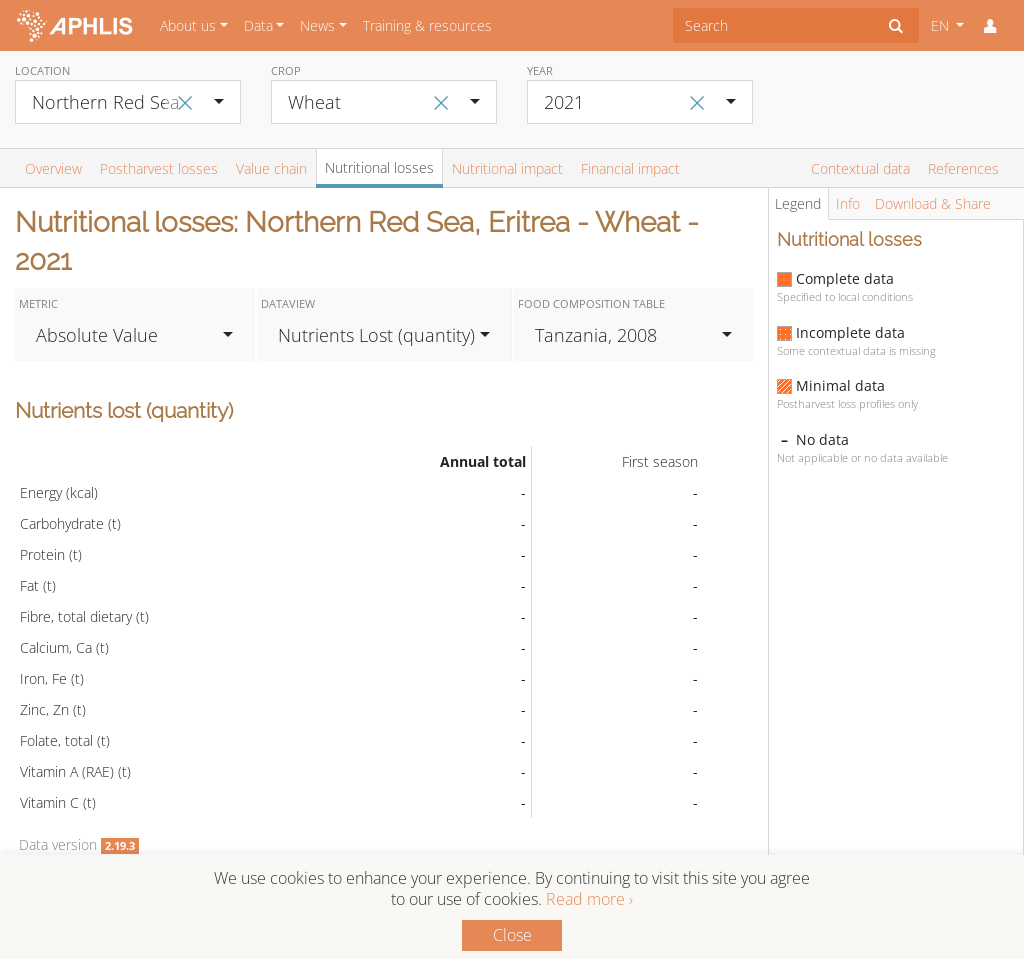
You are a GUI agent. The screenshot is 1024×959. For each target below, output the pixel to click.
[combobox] (773, 25)
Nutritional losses (379, 167)
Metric (38, 303)
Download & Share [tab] (933, 203)
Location (42, 70)
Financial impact (630, 168)
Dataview (288, 303)
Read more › (589, 899)
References (963, 168)
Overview (53, 168)
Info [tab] (848, 203)
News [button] (317, 25)
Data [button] (258, 25)
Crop (286, 70)
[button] (990, 26)
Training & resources (427, 25)
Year (540, 70)
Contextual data (860, 168)
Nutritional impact (507, 168)
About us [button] (188, 25)
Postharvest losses (159, 168)
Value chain (271, 168)
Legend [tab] (798, 203)
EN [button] (942, 25)
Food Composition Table (591, 303)
